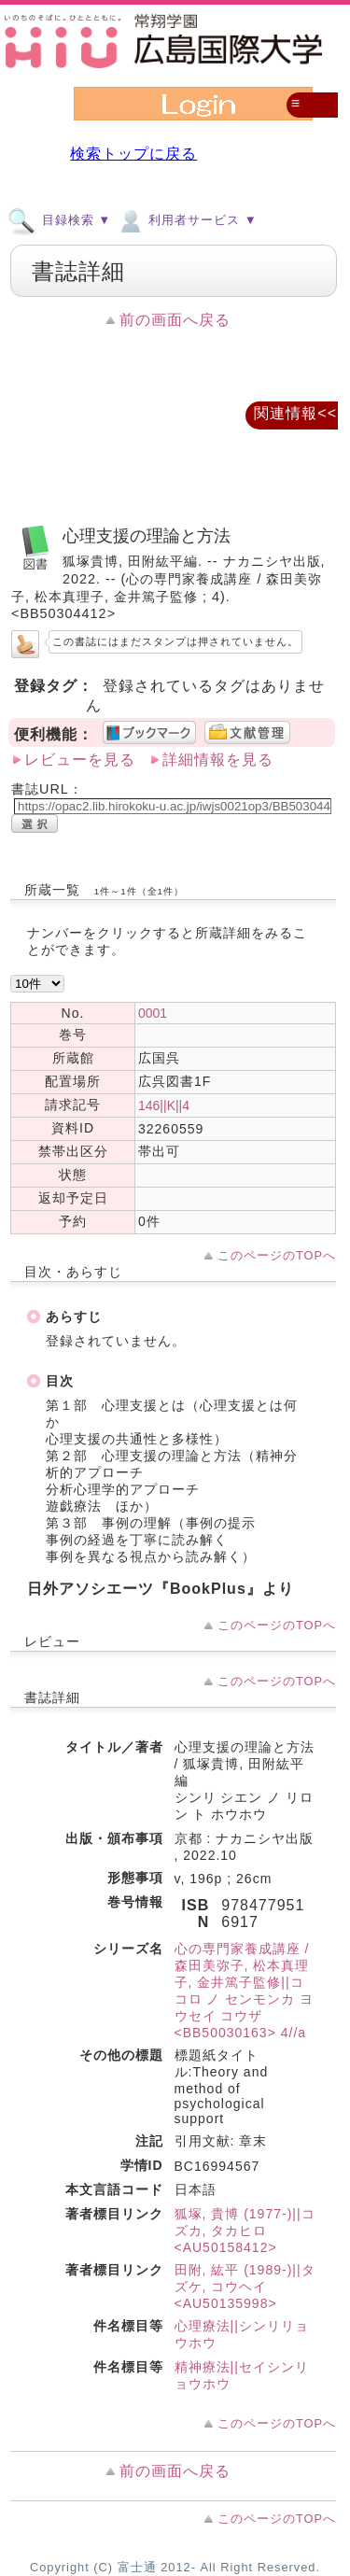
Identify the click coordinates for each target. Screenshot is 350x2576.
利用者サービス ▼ (186, 219)
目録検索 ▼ (59, 219)
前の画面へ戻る (175, 320)
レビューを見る (79, 759)
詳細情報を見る (217, 759)
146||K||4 (163, 1105)
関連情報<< (295, 413)
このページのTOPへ (276, 1255)
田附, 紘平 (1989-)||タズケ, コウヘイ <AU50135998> (245, 2286)
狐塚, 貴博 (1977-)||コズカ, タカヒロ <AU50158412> (245, 2230)
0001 (152, 1013)
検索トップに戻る (133, 154)
